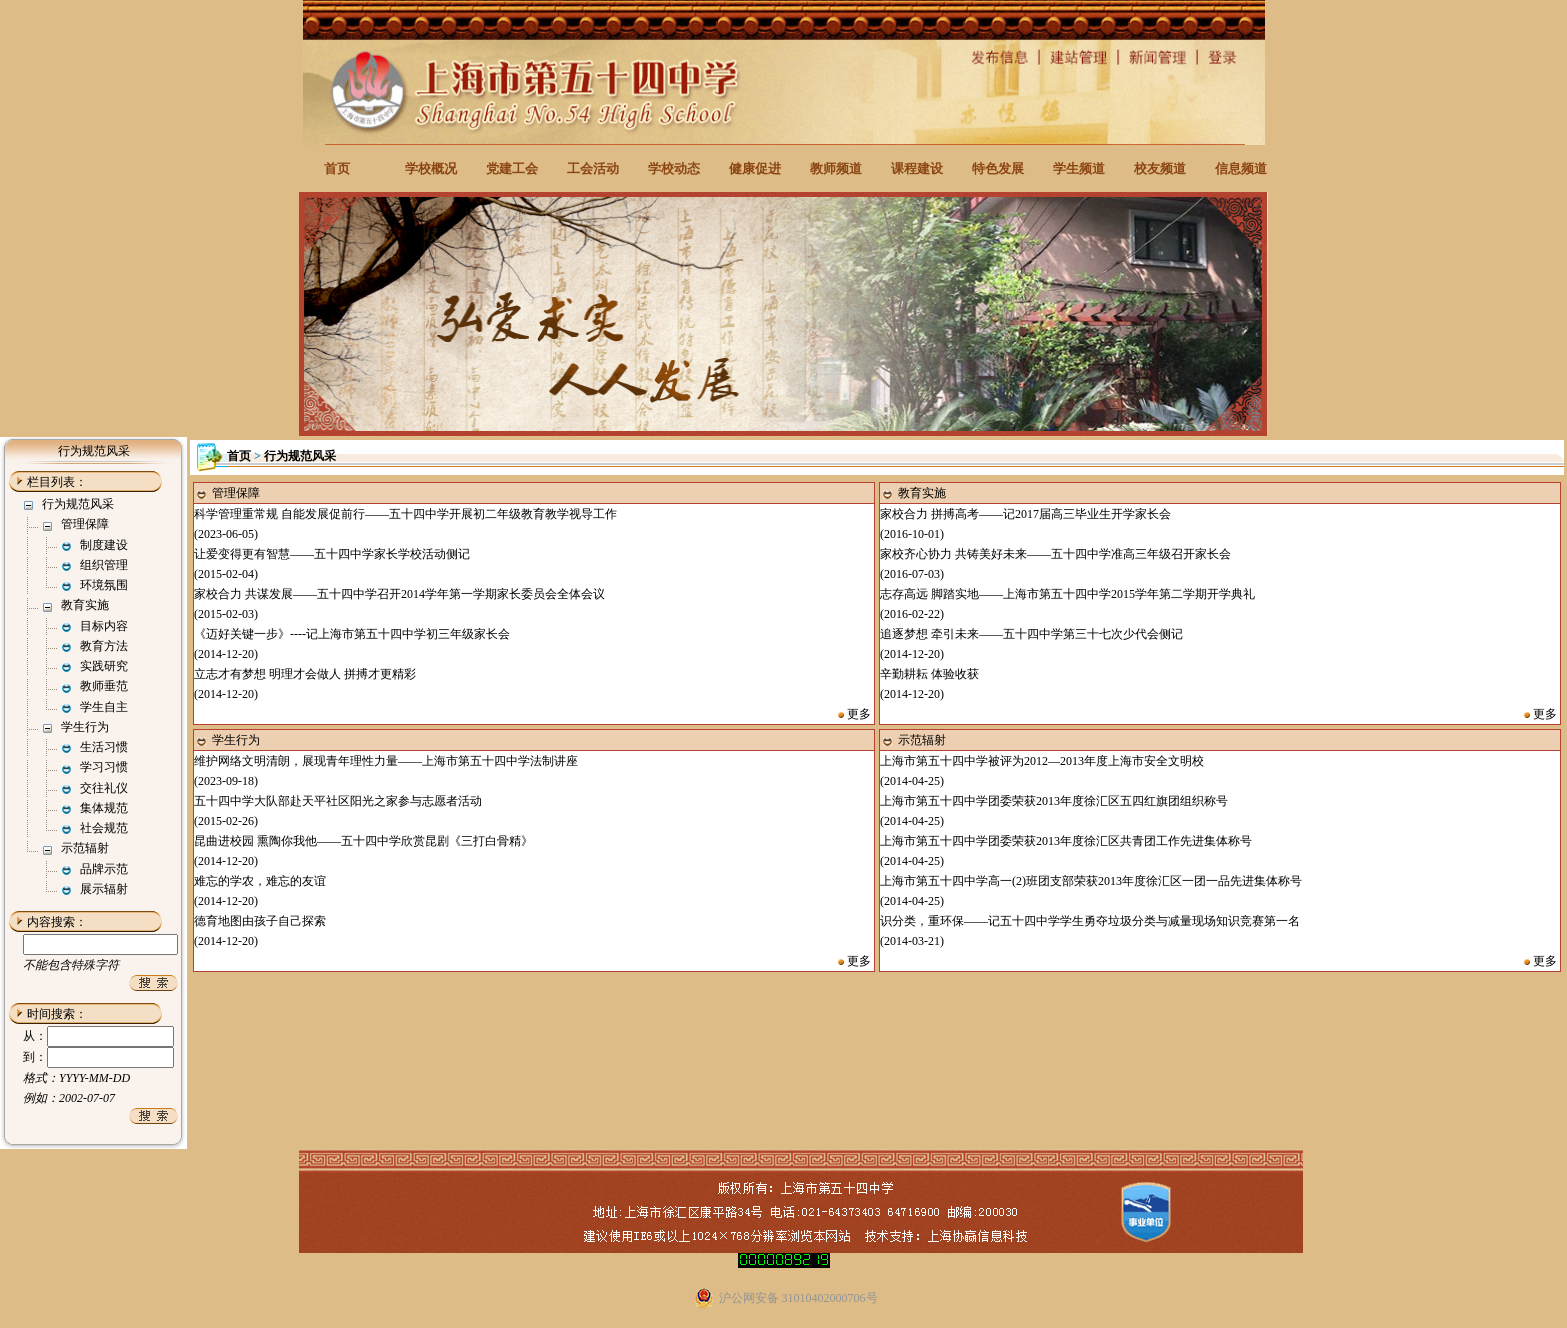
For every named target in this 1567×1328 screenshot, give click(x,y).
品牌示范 (104, 869)
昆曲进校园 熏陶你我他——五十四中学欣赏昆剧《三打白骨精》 (363, 841)
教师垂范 (104, 686)
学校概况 (431, 168)
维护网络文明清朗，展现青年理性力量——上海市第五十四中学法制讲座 (386, 761)
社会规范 (104, 828)
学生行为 (85, 727)
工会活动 (593, 168)
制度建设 (104, 545)
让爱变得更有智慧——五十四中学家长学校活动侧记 (332, 554)
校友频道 (1160, 168)
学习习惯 (104, 767)
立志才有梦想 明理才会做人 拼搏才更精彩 (305, 674)
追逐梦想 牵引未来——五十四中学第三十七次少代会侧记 (1031, 634)
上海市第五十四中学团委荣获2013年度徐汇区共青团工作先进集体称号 (1066, 841)
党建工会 (512, 168)
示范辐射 (85, 848)
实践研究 (104, 666)
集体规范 (104, 808)
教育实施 (85, 605)
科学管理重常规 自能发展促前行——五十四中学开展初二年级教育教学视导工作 (405, 514)
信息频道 (1241, 168)
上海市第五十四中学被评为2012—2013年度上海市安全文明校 (1042, 761)
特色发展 (998, 168)
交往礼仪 (104, 788)
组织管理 (104, 565)
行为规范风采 (78, 504)
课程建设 (917, 168)
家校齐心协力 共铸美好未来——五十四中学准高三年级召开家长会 (1055, 554)
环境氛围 (104, 585)
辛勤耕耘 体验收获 (929, 674)
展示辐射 (104, 889)
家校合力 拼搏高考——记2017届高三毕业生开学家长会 (1025, 514)
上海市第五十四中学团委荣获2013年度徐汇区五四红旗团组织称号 (1054, 801)
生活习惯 (104, 747)
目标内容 (104, 626)
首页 (337, 168)
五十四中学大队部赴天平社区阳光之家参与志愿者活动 (338, 801)
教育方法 (104, 646)
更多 (859, 714)
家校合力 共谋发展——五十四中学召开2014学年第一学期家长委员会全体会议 (399, 594)
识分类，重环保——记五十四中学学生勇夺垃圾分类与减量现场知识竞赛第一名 (1090, 921)
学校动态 (674, 168)
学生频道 (1079, 168)
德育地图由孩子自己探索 (260, 921)
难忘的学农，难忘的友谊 (260, 881)
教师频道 (836, 168)
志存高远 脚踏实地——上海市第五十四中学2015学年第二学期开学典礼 (1067, 594)
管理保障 (85, 524)
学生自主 (104, 707)
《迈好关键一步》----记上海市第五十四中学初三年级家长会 (352, 634)
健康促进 (755, 168)
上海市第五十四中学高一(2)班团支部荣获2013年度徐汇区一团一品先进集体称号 (1091, 881)
